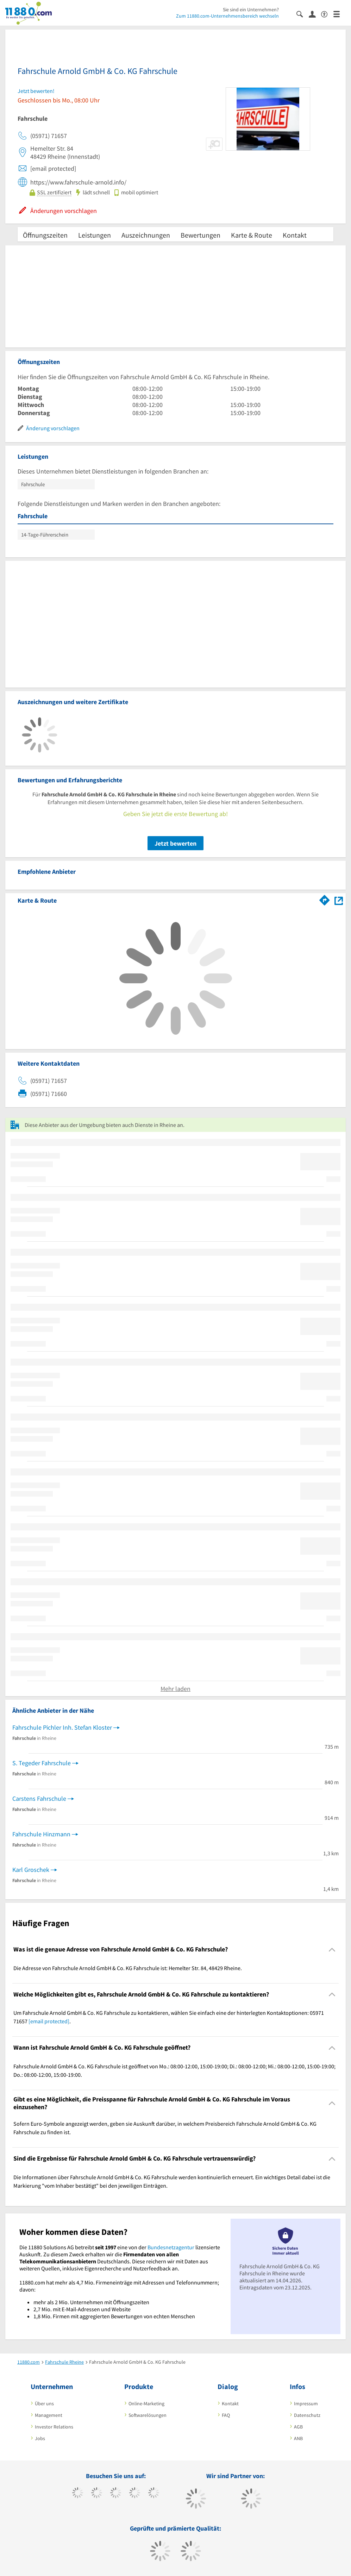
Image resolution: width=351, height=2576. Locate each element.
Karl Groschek (30, 1870)
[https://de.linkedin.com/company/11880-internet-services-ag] (154, 2493)
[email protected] (49, 2021)
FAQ (226, 2415)
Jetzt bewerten (175, 843)
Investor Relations (54, 2427)
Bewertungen (200, 235)
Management (48, 2415)
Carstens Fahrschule (39, 1798)
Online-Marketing (146, 2403)
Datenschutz (307, 2415)
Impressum (306, 2403)
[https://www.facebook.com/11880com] (77, 2493)
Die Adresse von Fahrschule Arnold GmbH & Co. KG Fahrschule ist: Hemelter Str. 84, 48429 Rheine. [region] (127, 1968)
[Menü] (339, 13)
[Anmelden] (315, 13)
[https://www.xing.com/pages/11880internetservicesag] (135, 2493)
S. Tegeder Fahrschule (41, 1763)
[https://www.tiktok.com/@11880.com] (97, 2493)
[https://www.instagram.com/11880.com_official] (116, 2493)
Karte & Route (251, 235)
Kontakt (295, 235)
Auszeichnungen (145, 235)
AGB (298, 2427)
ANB (298, 2438)
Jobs (40, 2438)
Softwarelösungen (148, 2415)
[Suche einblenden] (302, 13)
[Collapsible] (332, 1949)
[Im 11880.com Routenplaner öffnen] (324, 899)
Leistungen (94, 235)
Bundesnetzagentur (171, 2247)
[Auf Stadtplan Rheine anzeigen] (338, 900)
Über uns (44, 2403)
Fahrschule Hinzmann (41, 1834)
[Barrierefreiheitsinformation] (327, 13)
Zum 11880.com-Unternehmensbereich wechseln (227, 16)
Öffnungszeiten (45, 235)
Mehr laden (175, 1689)
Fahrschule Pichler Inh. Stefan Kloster (62, 1727)
